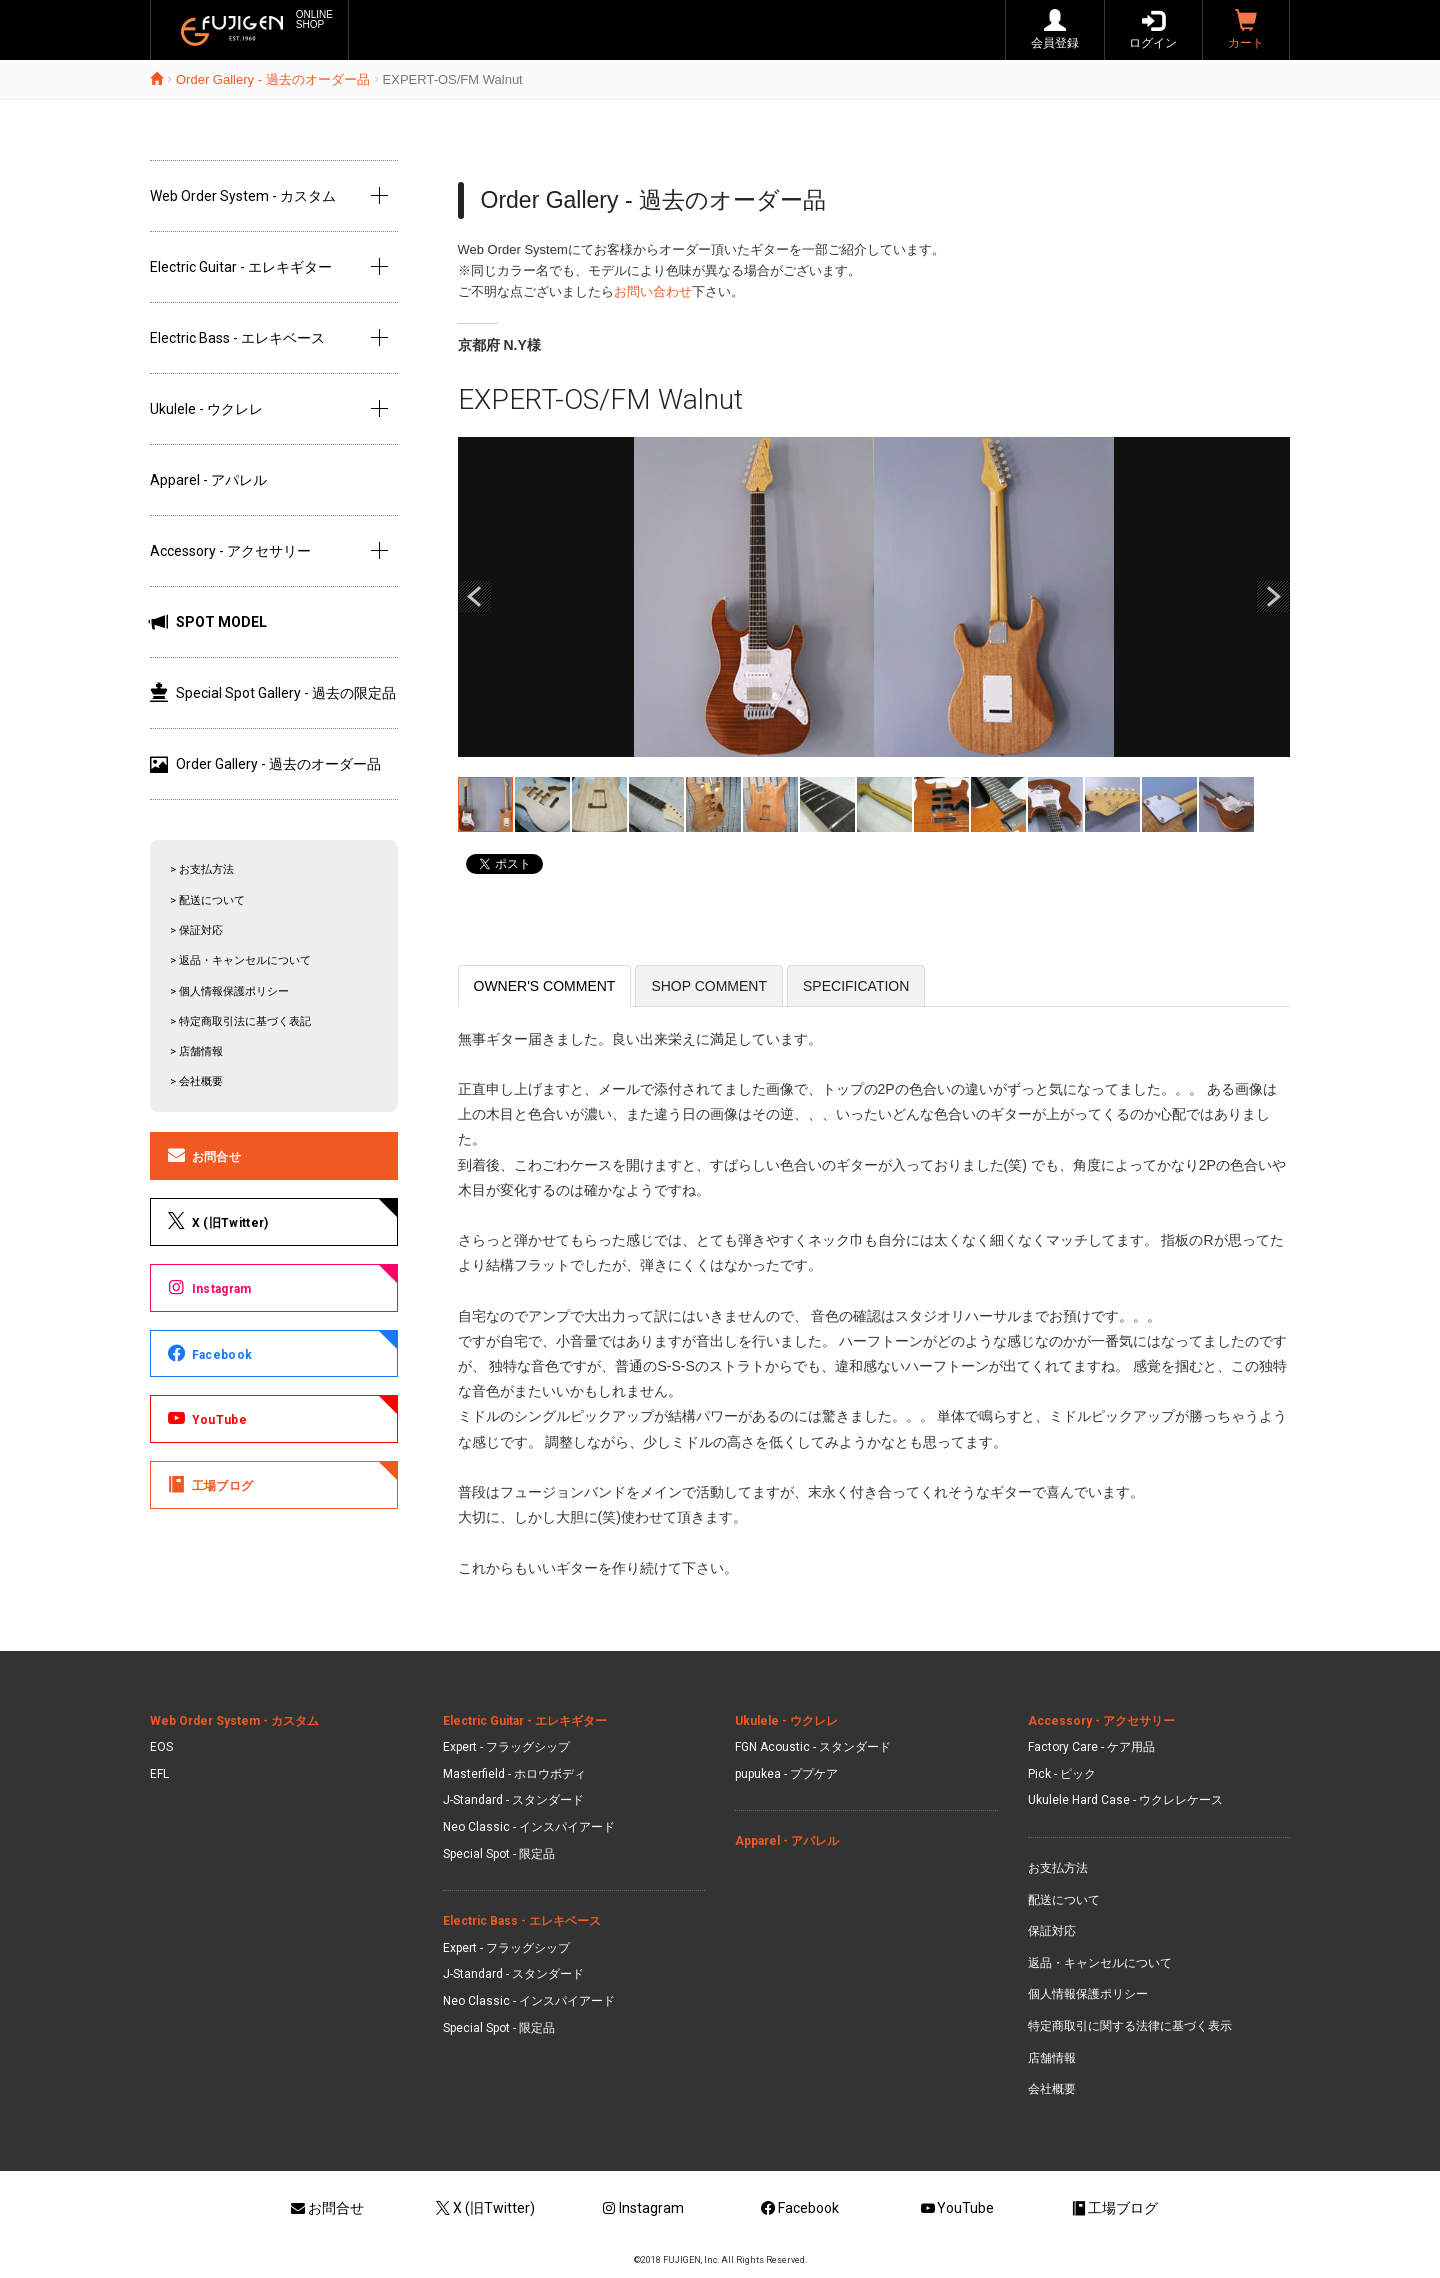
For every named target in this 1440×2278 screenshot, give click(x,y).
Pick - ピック (1062, 1774)
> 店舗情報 (196, 1051)
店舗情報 (1052, 2058)
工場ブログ (209, 1484)
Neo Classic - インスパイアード (529, 1827)
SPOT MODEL (208, 622)
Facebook (208, 1353)
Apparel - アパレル (208, 480)
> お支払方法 (202, 869)
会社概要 (1052, 2089)
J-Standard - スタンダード (513, 1800)
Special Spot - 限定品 (499, 1854)
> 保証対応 (196, 930)
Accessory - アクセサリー (230, 551)
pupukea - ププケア (786, 1774)
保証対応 (1052, 1931)
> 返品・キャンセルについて (240, 960)
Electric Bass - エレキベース (237, 338)
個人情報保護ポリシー (1088, 1994)
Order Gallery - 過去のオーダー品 (273, 79)
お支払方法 (1058, 1868)
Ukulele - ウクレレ (206, 409)
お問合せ (203, 1155)
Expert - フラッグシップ (506, 1747)
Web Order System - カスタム (243, 196)
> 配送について (207, 900)
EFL (159, 1774)
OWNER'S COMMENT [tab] (545, 986)
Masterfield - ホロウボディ (514, 1774)
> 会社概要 (196, 1081)
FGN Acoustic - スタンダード (813, 1747)
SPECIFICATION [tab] (856, 986)
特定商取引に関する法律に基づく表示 (1130, 2026)
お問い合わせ (653, 291)
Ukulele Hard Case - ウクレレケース (1125, 1800)
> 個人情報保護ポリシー (229, 991)
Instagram (208, 1287)
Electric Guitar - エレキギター (241, 267)
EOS (161, 1747)
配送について (1064, 1900)
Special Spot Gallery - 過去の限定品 (273, 693)
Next (1273, 597)
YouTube (206, 1418)
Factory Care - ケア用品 (1091, 1747)
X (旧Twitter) (216, 1221)
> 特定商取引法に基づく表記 (240, 1021)
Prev (475, 597)
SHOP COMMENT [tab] (709, 986)
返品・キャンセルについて (1100, 1963)
